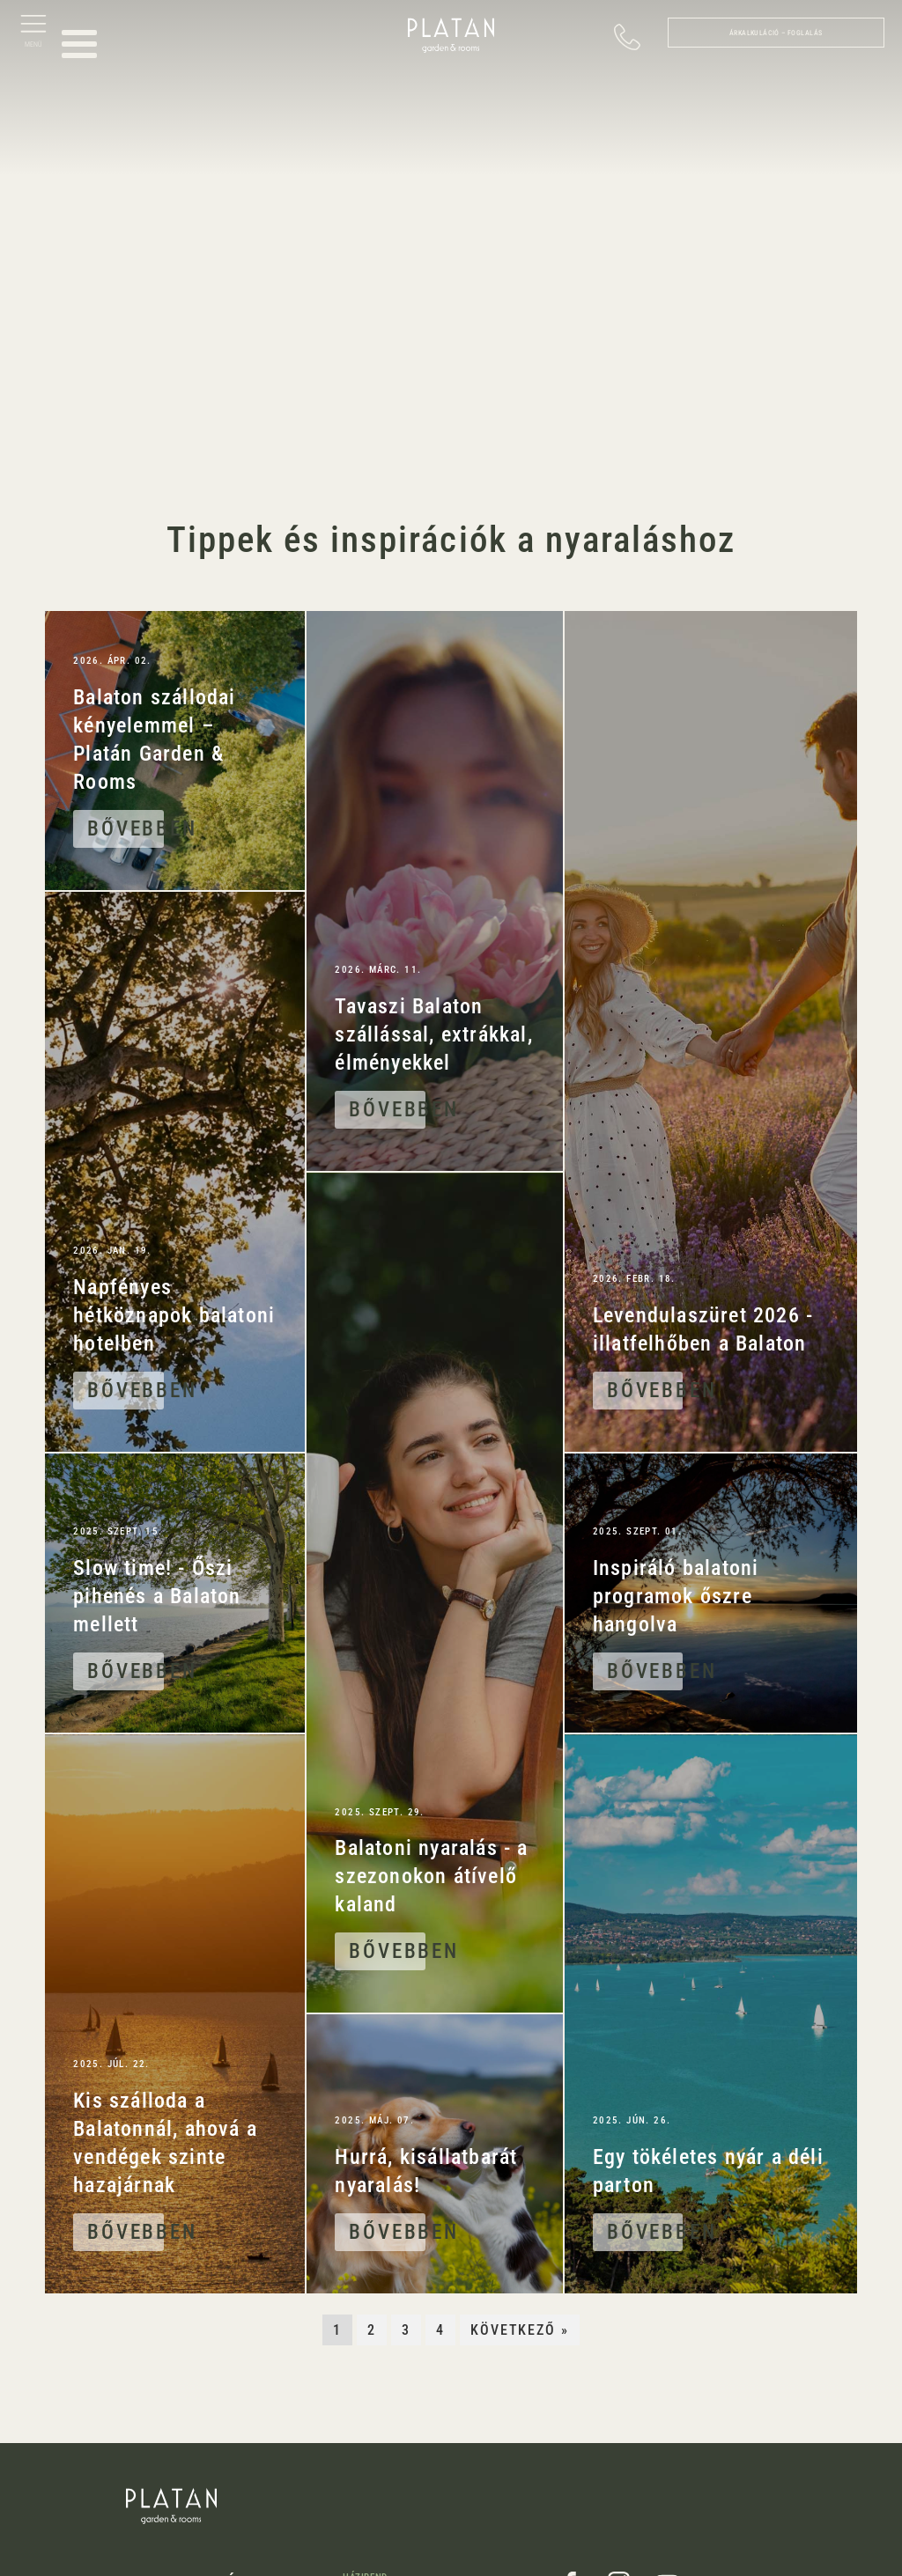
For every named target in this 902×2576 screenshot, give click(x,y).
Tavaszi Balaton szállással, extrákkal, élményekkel (433, 1034)
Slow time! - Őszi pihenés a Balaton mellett (156, 1596)
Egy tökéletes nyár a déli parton (708, 2171)
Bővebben (125, 828)
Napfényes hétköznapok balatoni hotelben (174, 1315)
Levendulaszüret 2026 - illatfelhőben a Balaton (703, 1329)
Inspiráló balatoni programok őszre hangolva (676, 1596)
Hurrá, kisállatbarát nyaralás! (426, 2171)
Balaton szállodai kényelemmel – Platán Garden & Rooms (154, 739)
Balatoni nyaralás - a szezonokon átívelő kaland (431, 1876)
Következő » (520, 2330)
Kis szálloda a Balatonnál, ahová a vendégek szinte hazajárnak (165, 2142)
